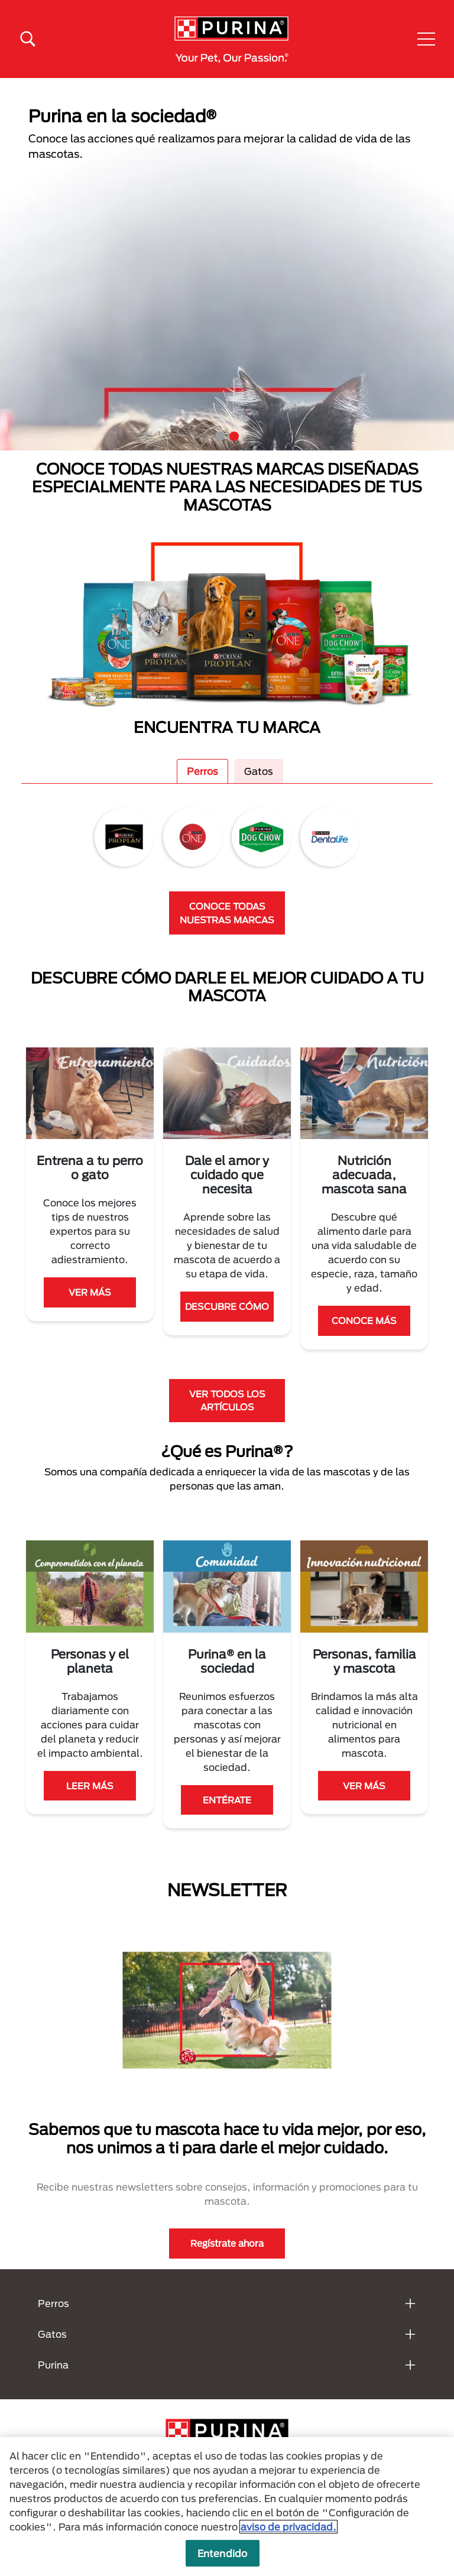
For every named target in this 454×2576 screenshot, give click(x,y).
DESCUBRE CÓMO (227, 1306)
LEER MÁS (90, 1785)
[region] (227, 2506)
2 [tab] (234, 436)
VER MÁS (90, 1292)
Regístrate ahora (227, 2243)
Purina (53, 2364)
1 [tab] (220, 436)
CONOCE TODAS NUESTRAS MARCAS (227, 913)
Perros (202, 771)
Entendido (222, 2553)
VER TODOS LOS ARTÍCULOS (227, 1400)
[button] (426, 39)
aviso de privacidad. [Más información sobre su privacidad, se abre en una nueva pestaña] (288, 2526)
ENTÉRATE (227, 1800)
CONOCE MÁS (364, 1320)
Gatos (258, 771)
